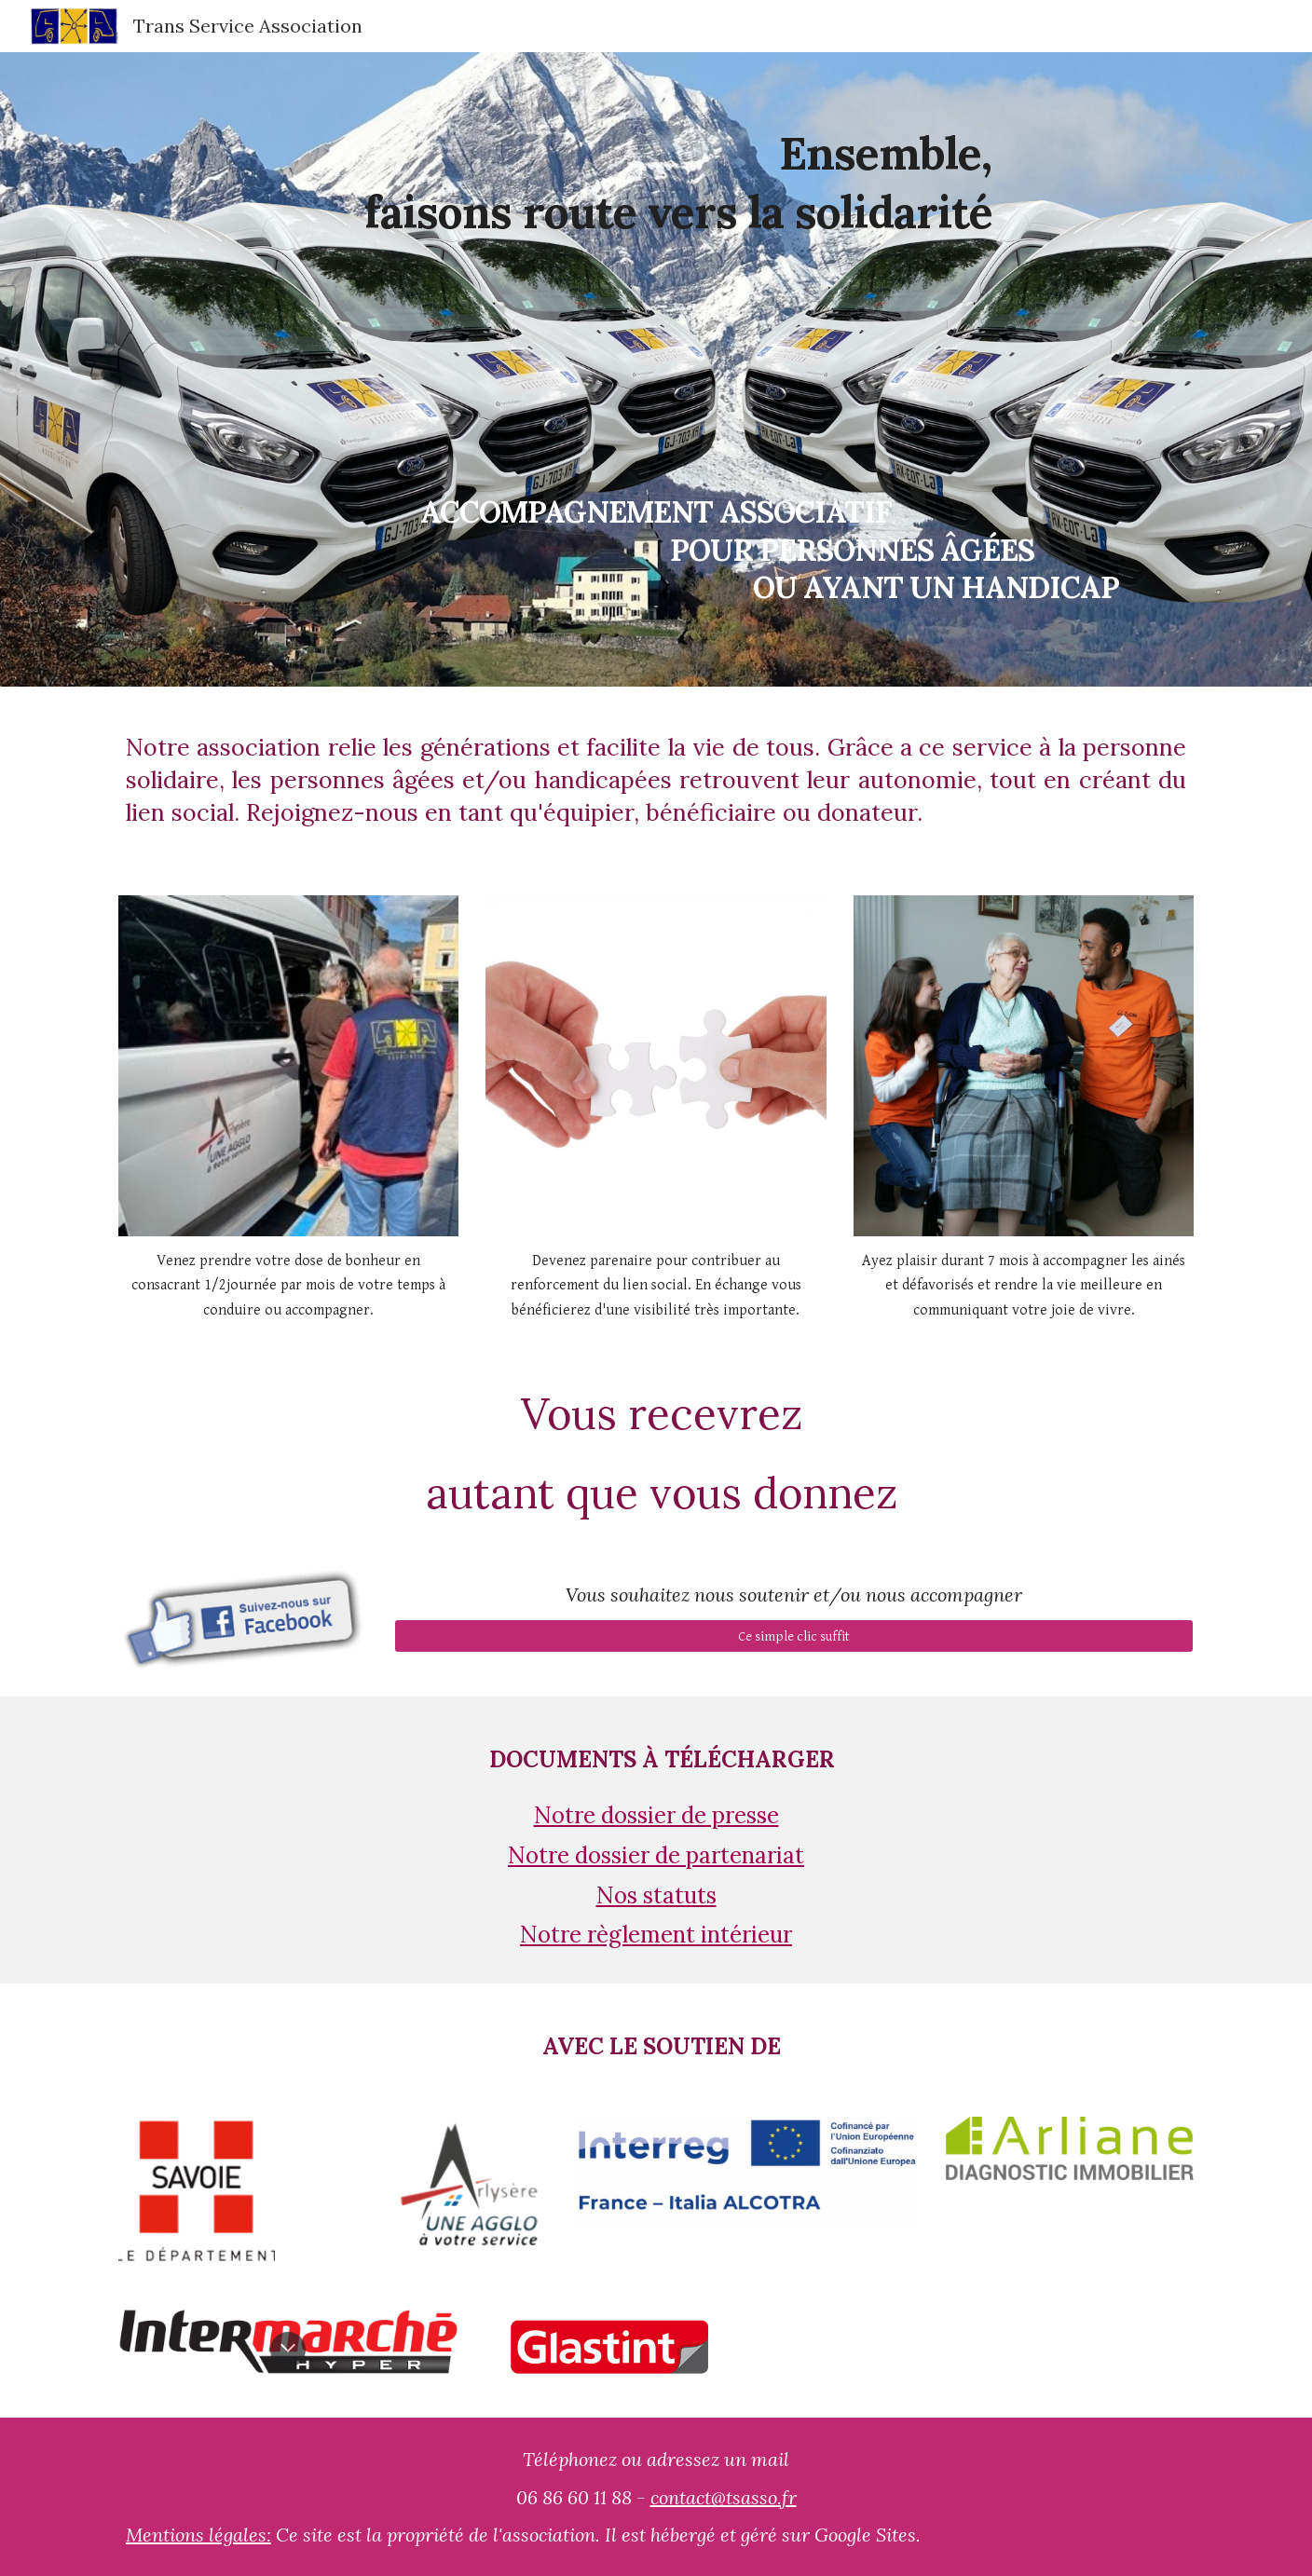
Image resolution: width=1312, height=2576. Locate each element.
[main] (656, 369)
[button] (288, 2349)
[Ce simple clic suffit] (794, 1636)
